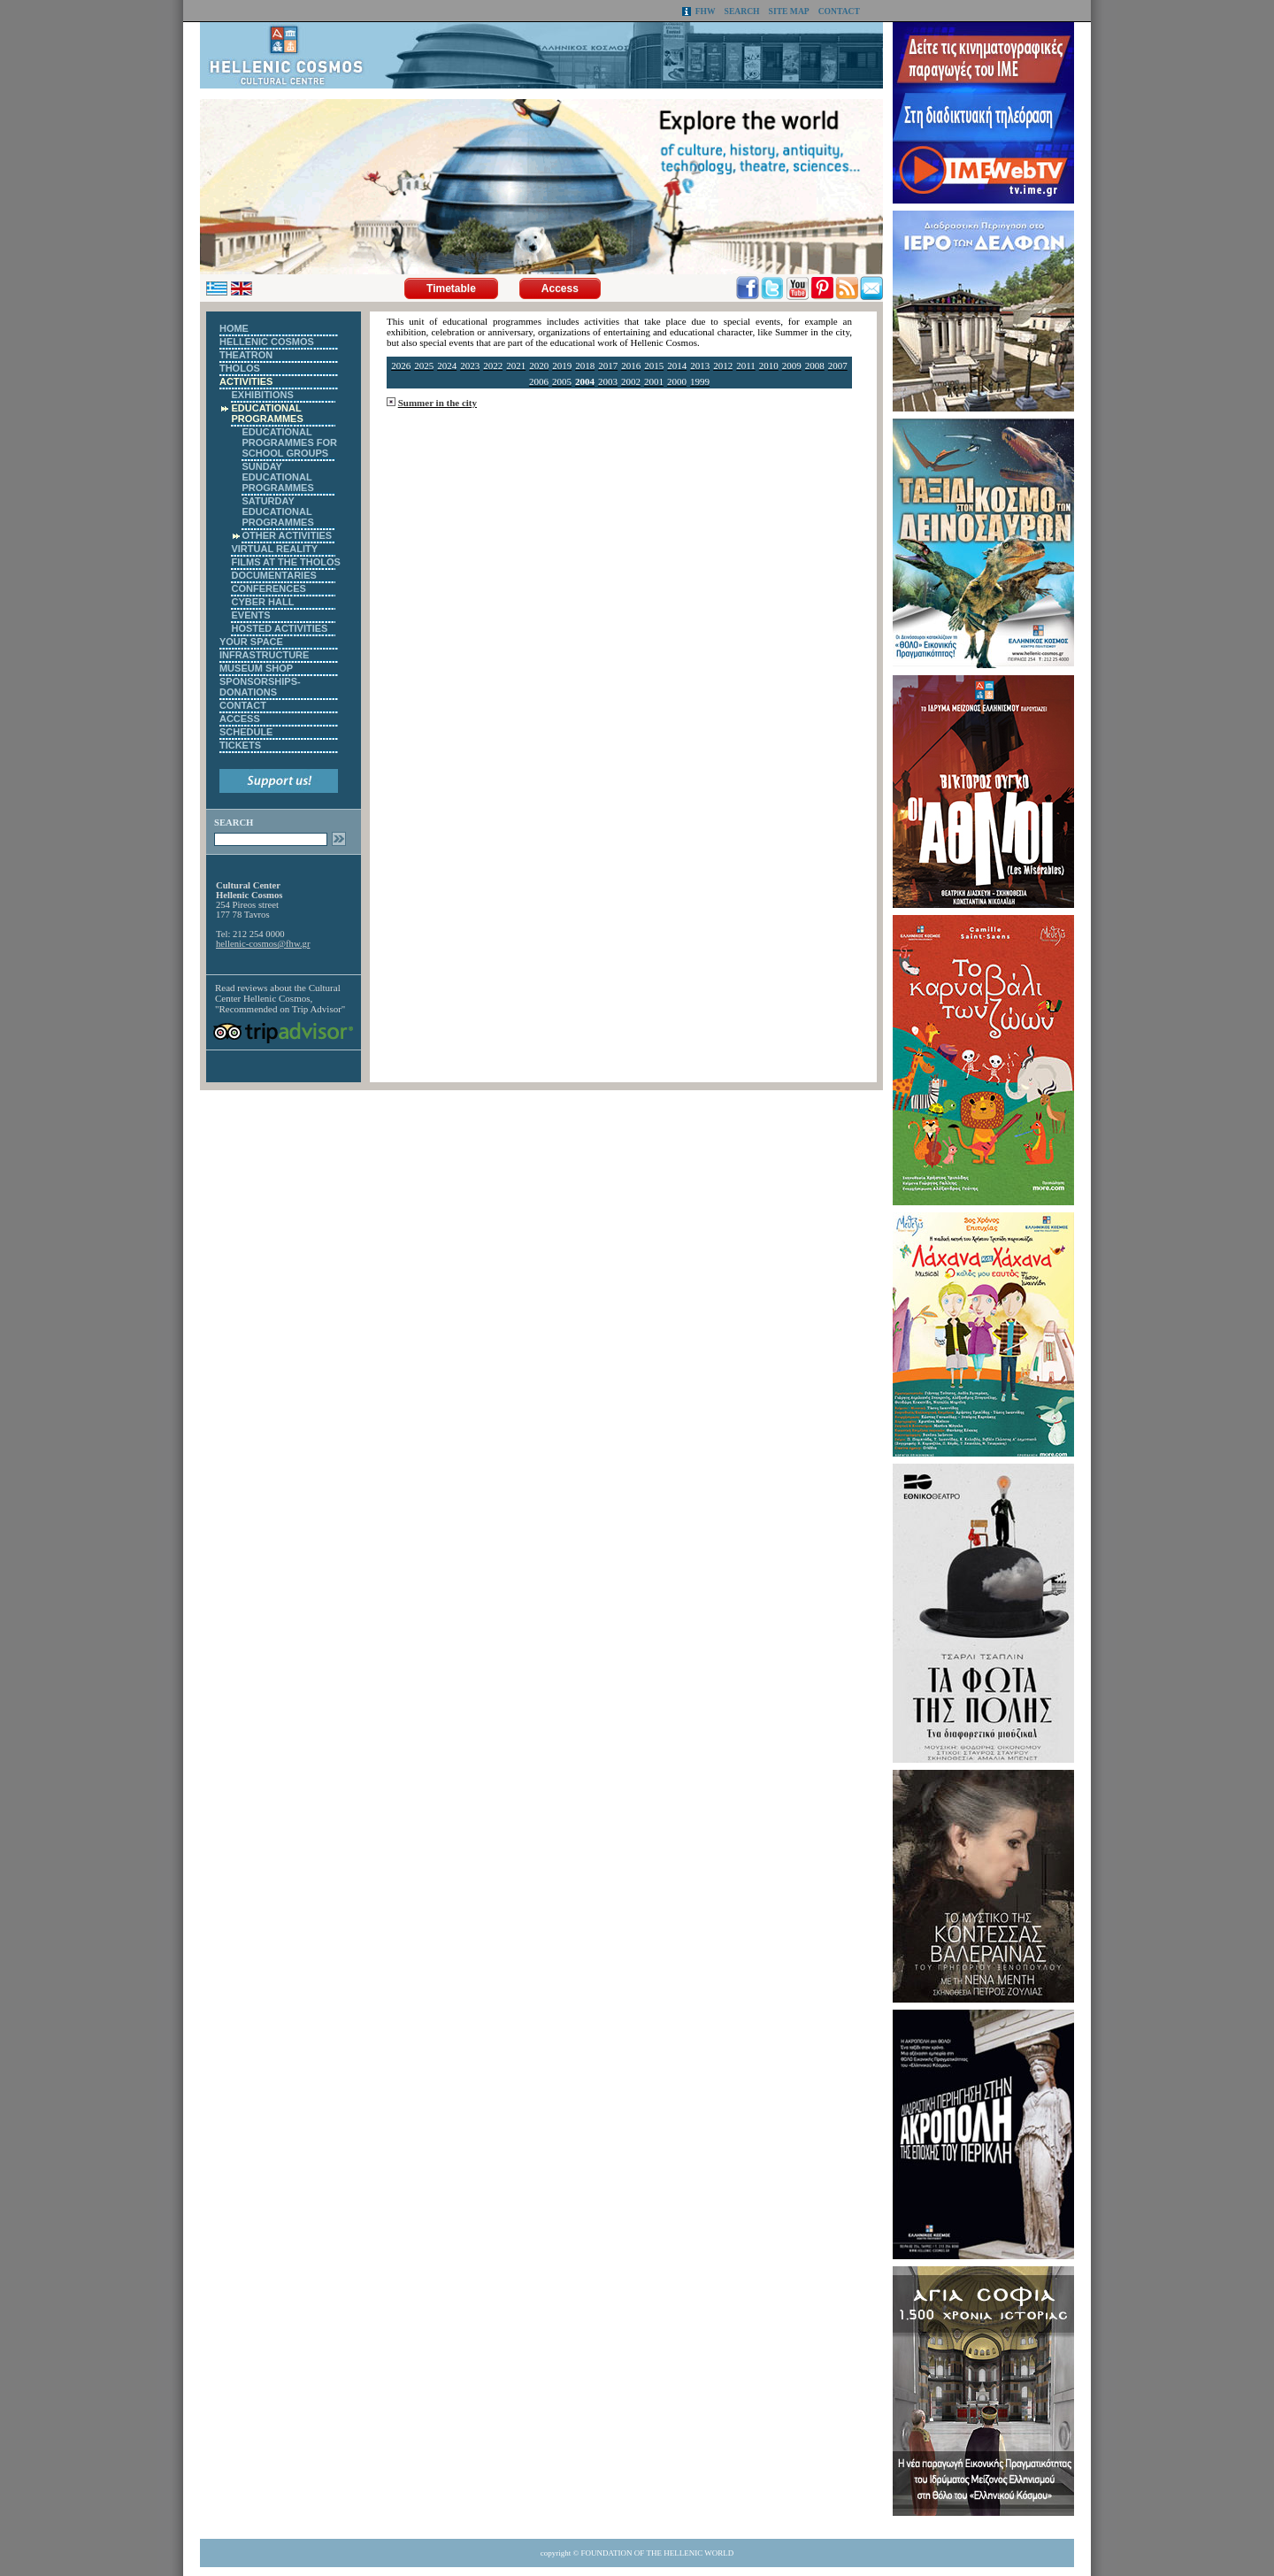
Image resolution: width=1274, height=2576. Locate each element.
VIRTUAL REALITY (274, 548)
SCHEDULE (246, 732)
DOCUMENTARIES (273, 575)
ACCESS (239, 718)
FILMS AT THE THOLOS (285, 562)
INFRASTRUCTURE (264, 655)
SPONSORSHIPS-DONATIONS (260, 686)
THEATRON (245, 355)
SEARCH (742, 11)
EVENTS (250, 615)
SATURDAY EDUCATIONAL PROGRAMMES (277, 511)
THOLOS (239, 368)
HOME (234, 328)
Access (560, 288)
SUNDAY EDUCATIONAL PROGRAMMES (277, 477)
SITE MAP (789, 11)
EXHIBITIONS (262, 394)
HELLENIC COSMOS (266, 341)
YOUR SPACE (251, 641)
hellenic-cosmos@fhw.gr (263, 944)
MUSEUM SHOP (256, 668)
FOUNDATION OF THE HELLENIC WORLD (657, 2553)
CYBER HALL (262, 601)
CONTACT (839, 11)
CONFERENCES (268, 588)
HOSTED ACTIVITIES (279, 628)
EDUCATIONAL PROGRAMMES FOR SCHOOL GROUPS (289, 442)
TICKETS (240, 745)
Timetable (451, 288)
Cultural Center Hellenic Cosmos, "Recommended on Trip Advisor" (280, 998)
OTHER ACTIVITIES (287, 535)
